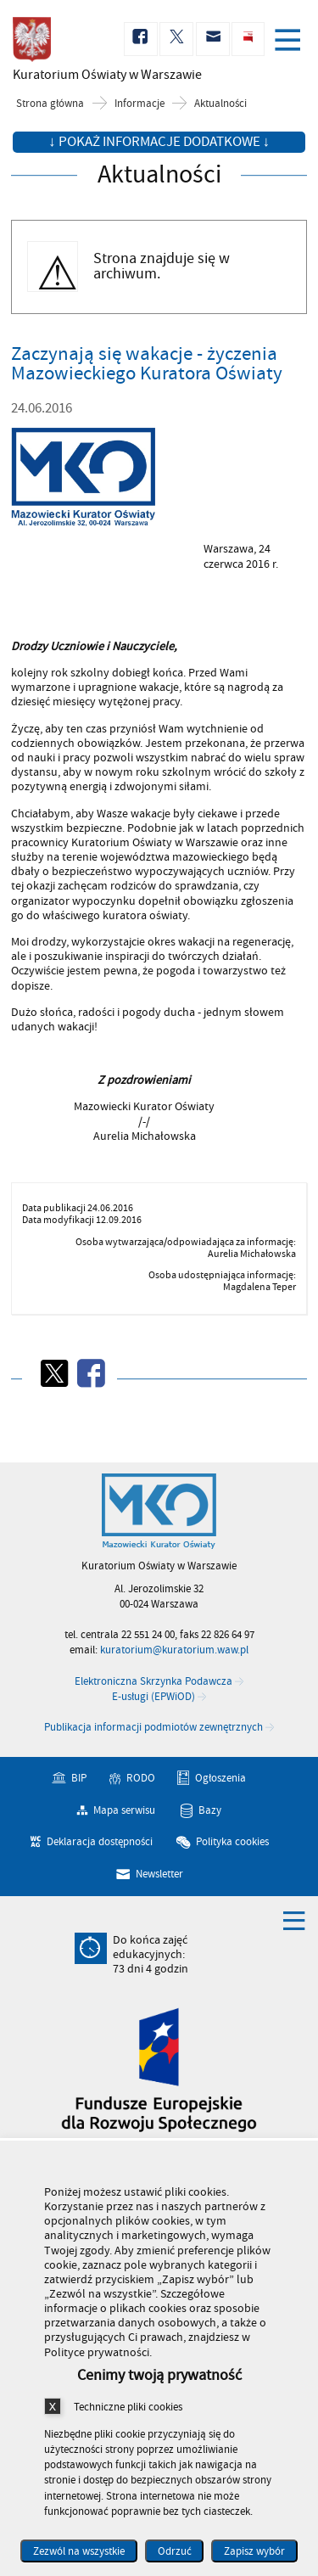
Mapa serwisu (124, 1810)
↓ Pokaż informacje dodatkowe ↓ (159, 141)
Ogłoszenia (220, 1778)
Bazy (209, 1810)
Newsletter (159, 1874)
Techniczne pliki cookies (128, 2406)
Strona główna (50, 103)
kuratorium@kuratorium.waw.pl (174, 1650)
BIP (78, 1778)
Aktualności (220, 103)
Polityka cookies (232, 1842)
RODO (140, 1778)
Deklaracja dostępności (100, 1842)
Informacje (139, 103)
